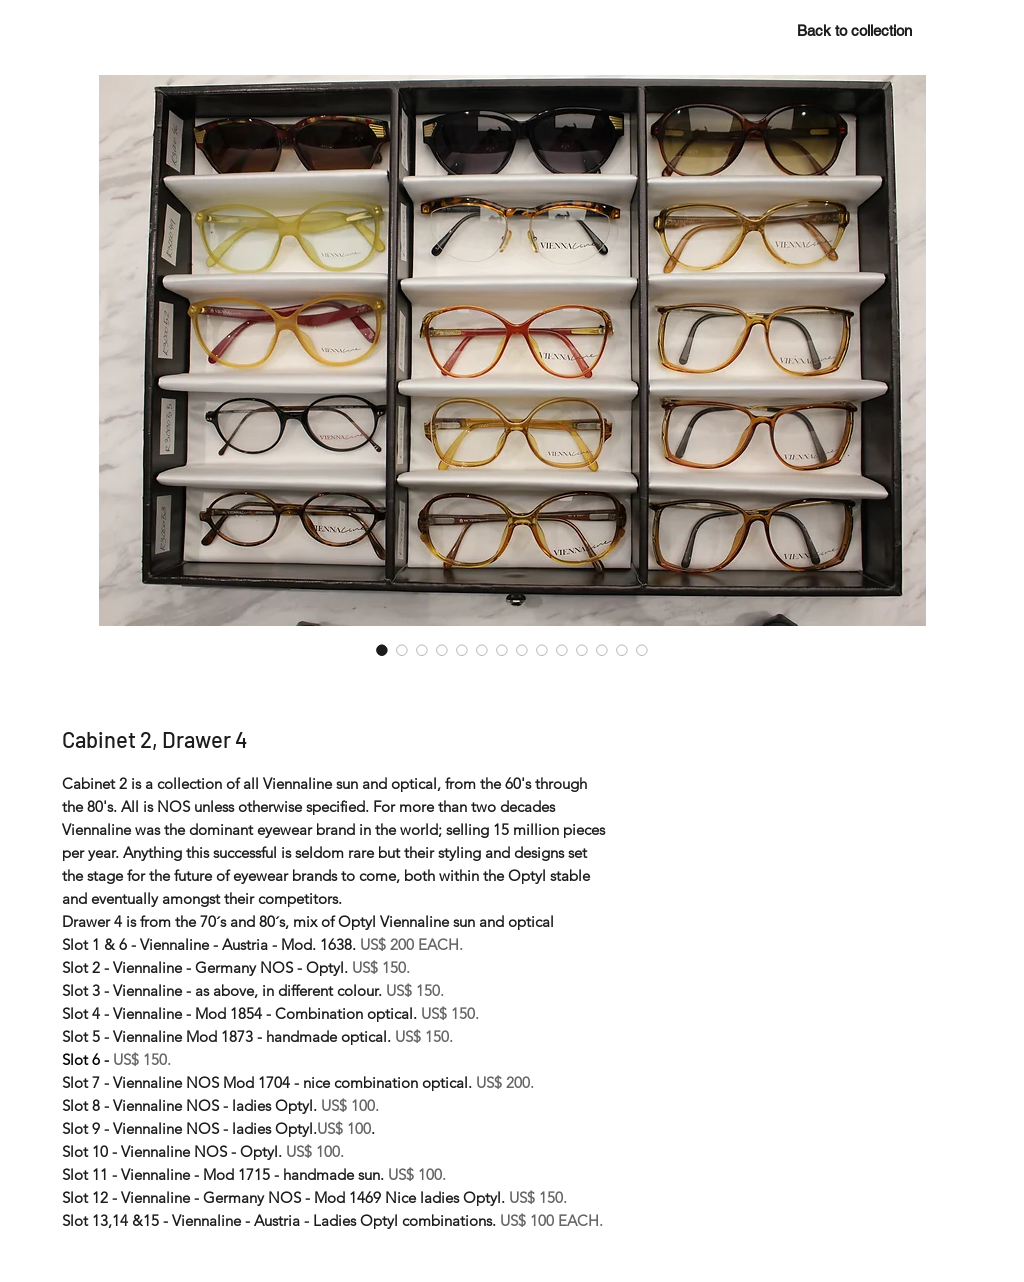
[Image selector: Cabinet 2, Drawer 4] (382, 650)
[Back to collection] (854, 30)
